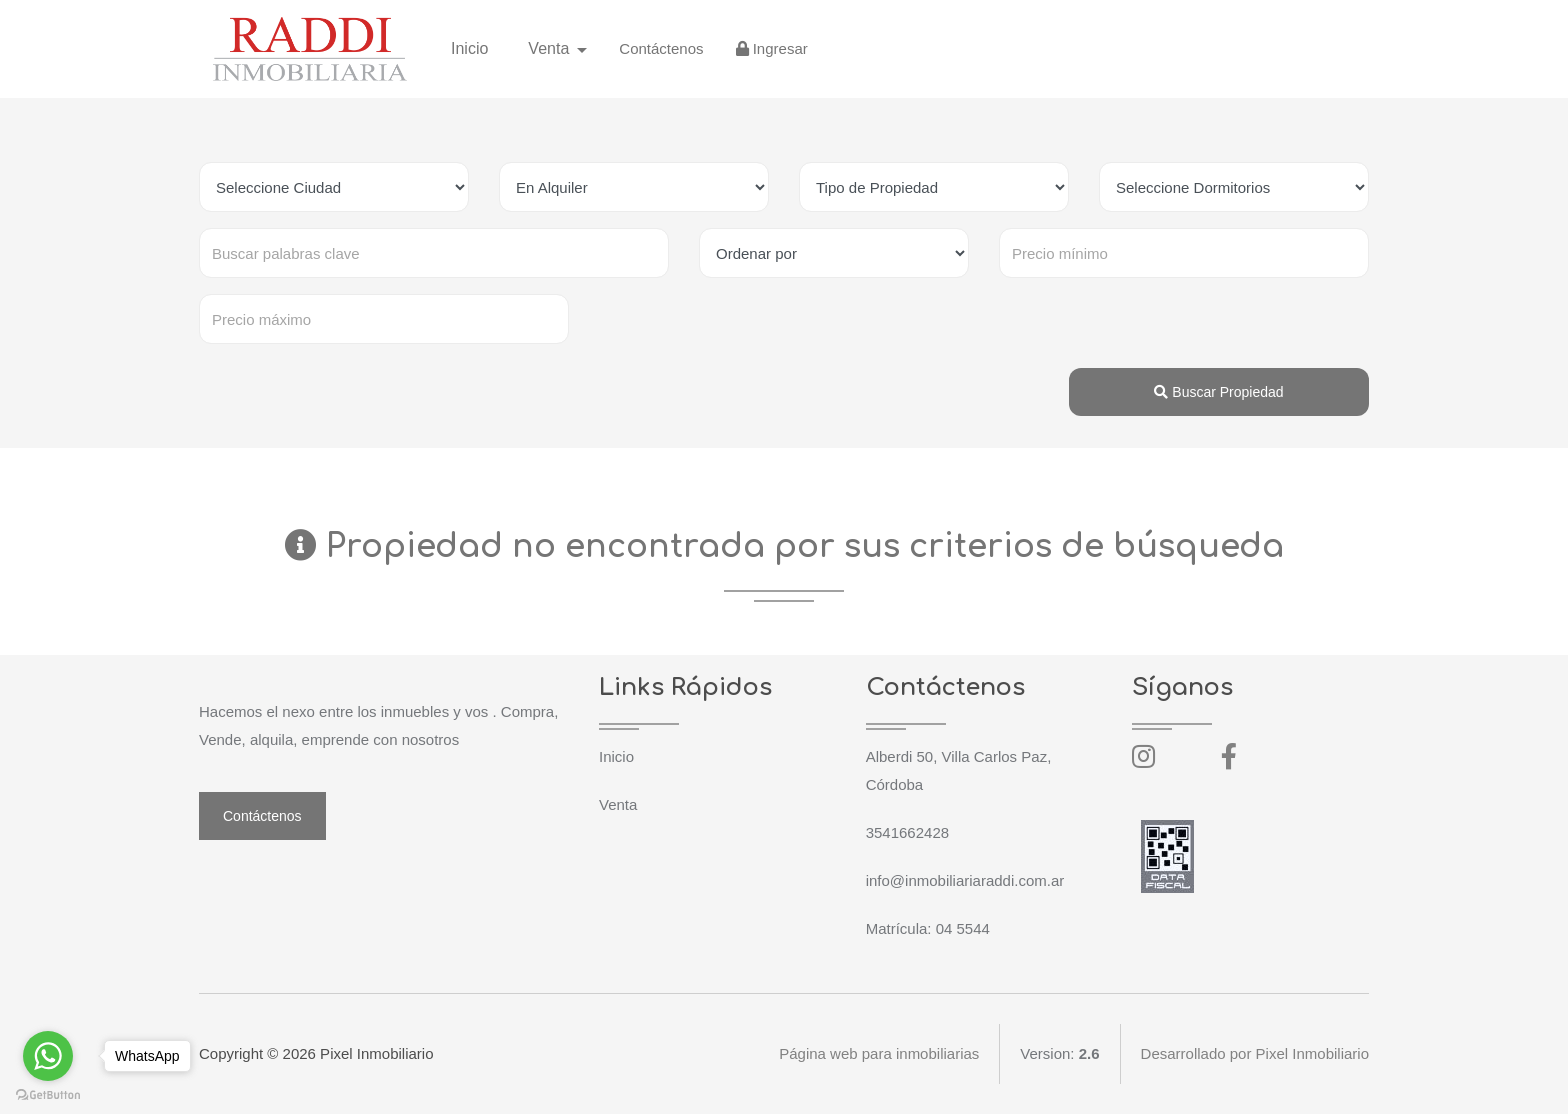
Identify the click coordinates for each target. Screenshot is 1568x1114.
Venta (618, 804)
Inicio (469, 48)
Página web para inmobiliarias (879, 1053)
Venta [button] (550, 48)
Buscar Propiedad (1218, 392)
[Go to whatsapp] (48, 1056)
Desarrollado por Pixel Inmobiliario (1255, 1053)
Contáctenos (661, 48)
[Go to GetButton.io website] (48, 1094)
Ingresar (772, 48)
